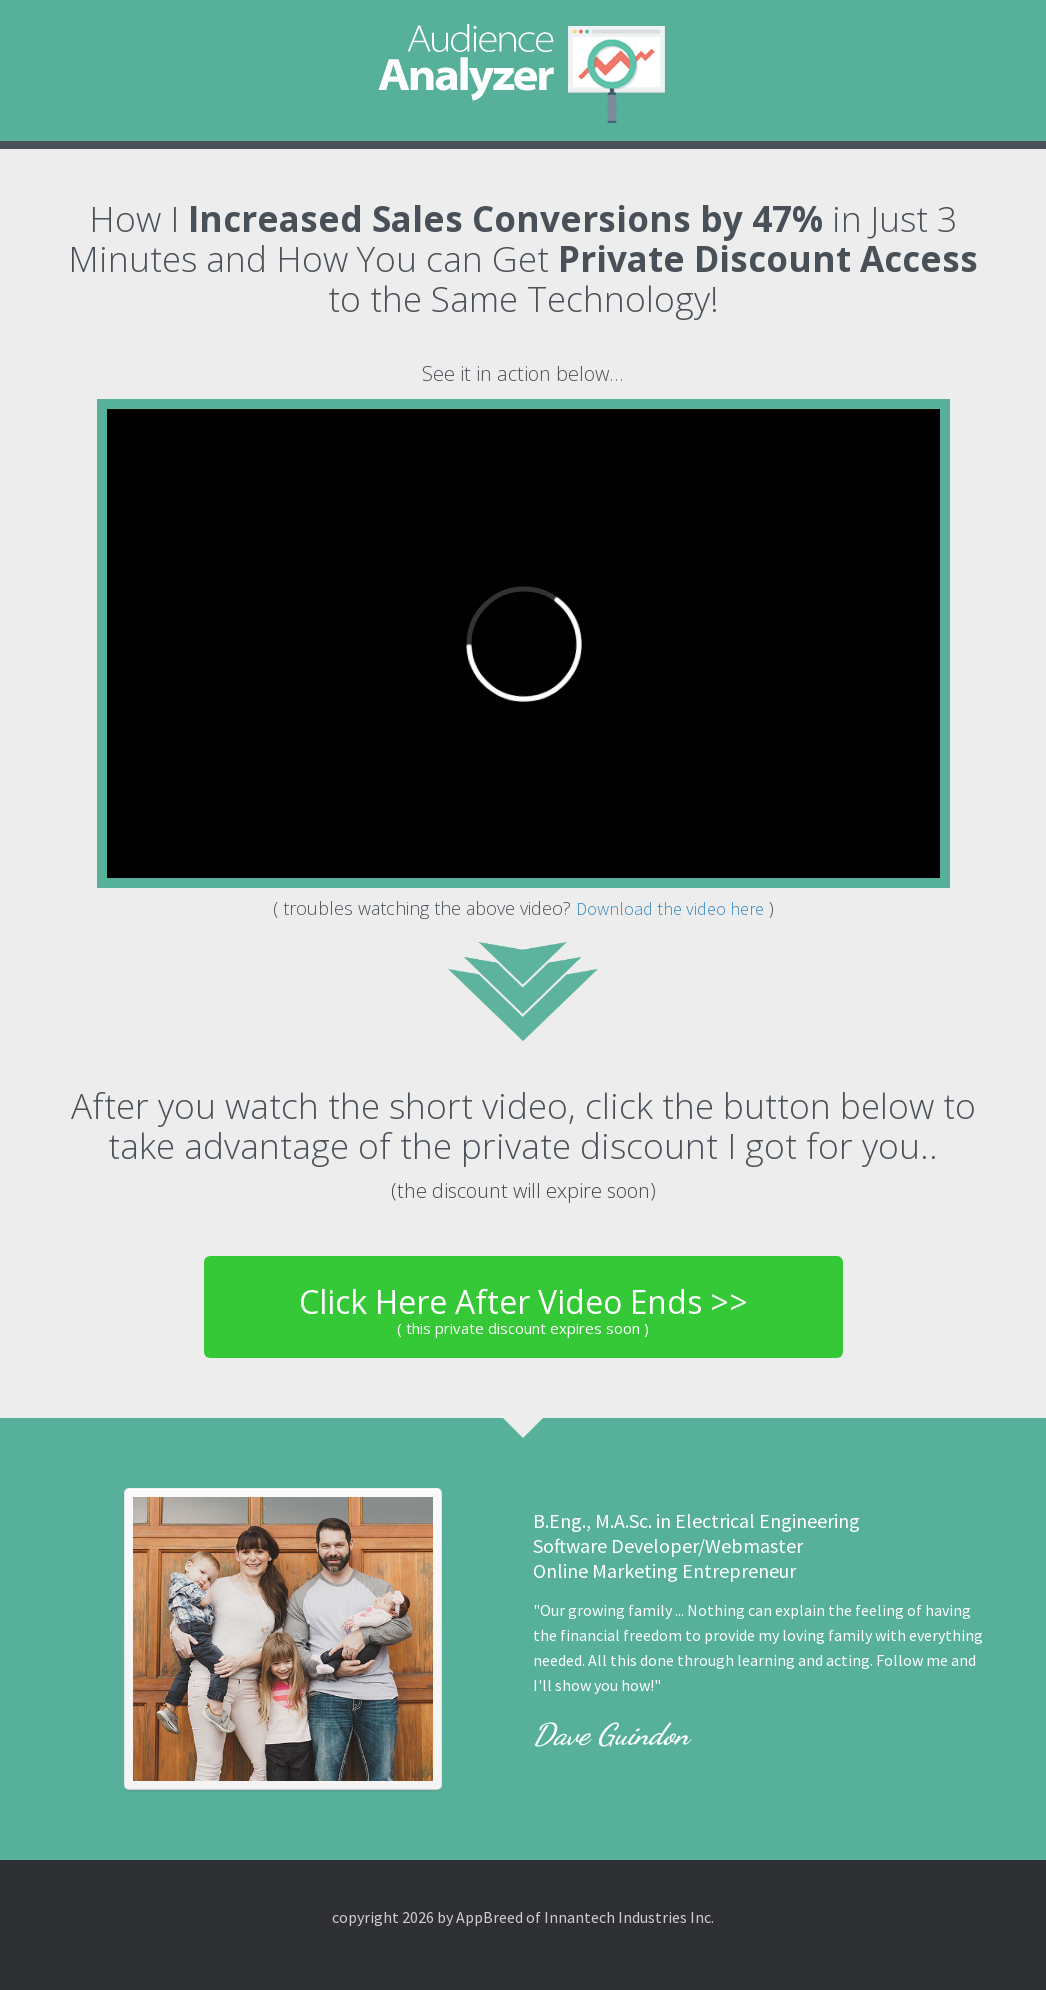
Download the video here (670, 908)
